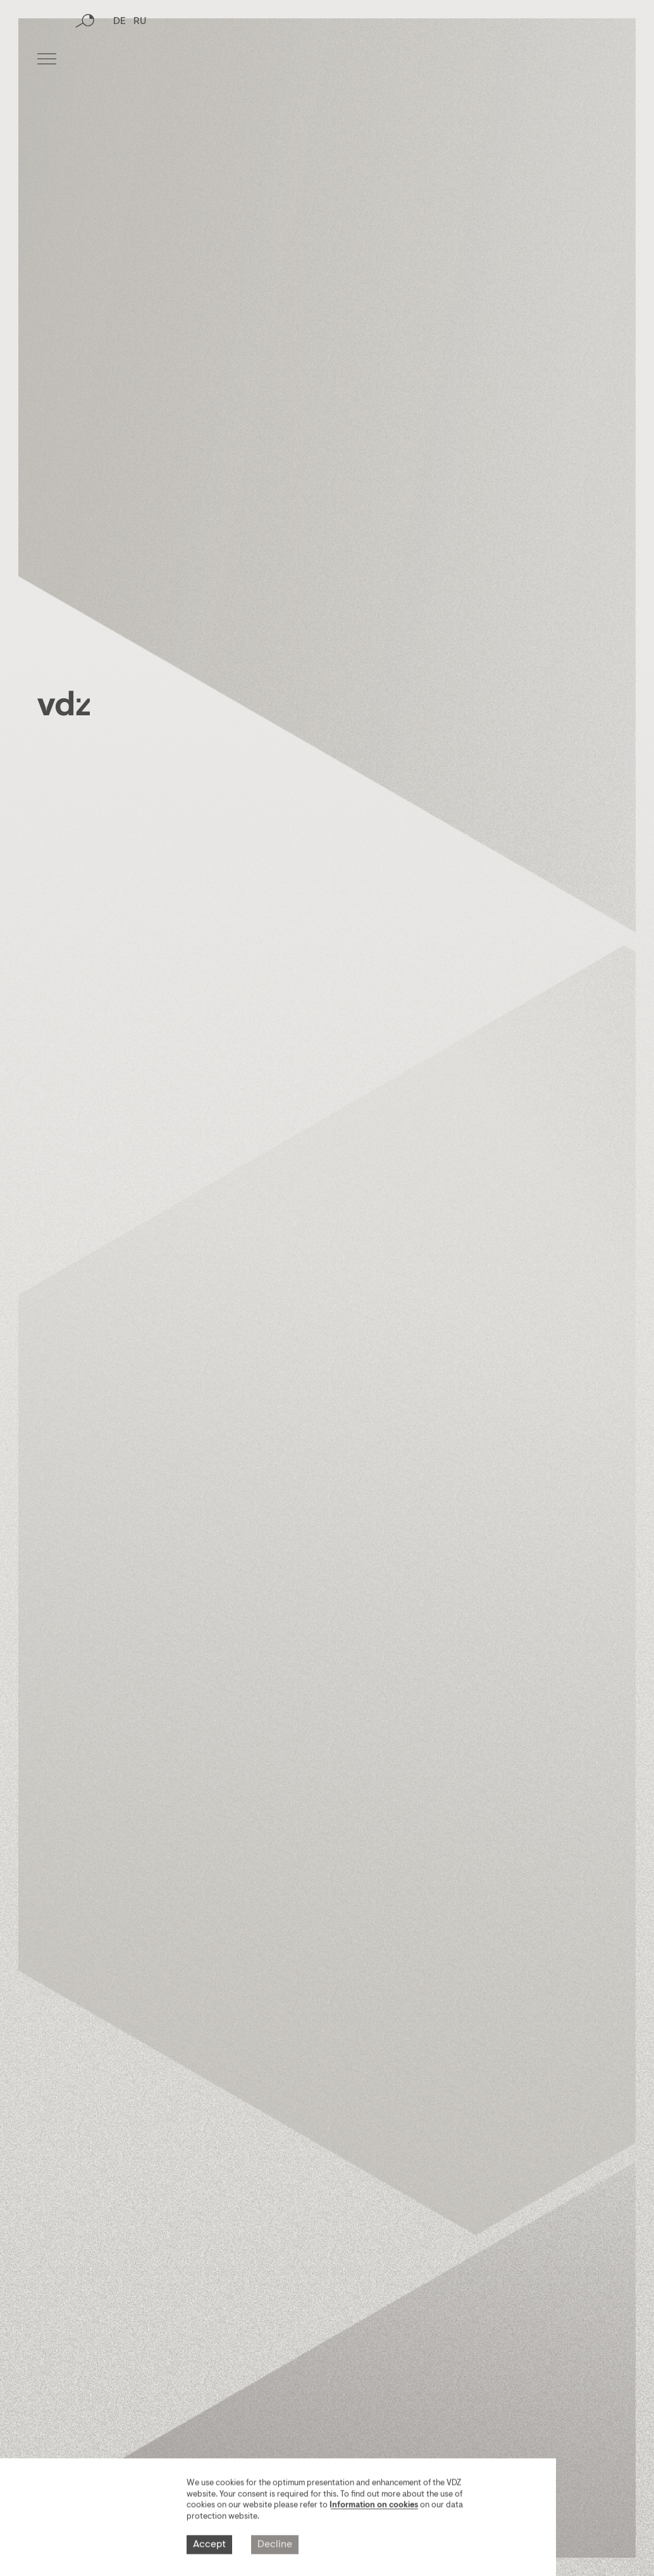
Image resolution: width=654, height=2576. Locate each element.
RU (139, 60)
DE (119, 60)
